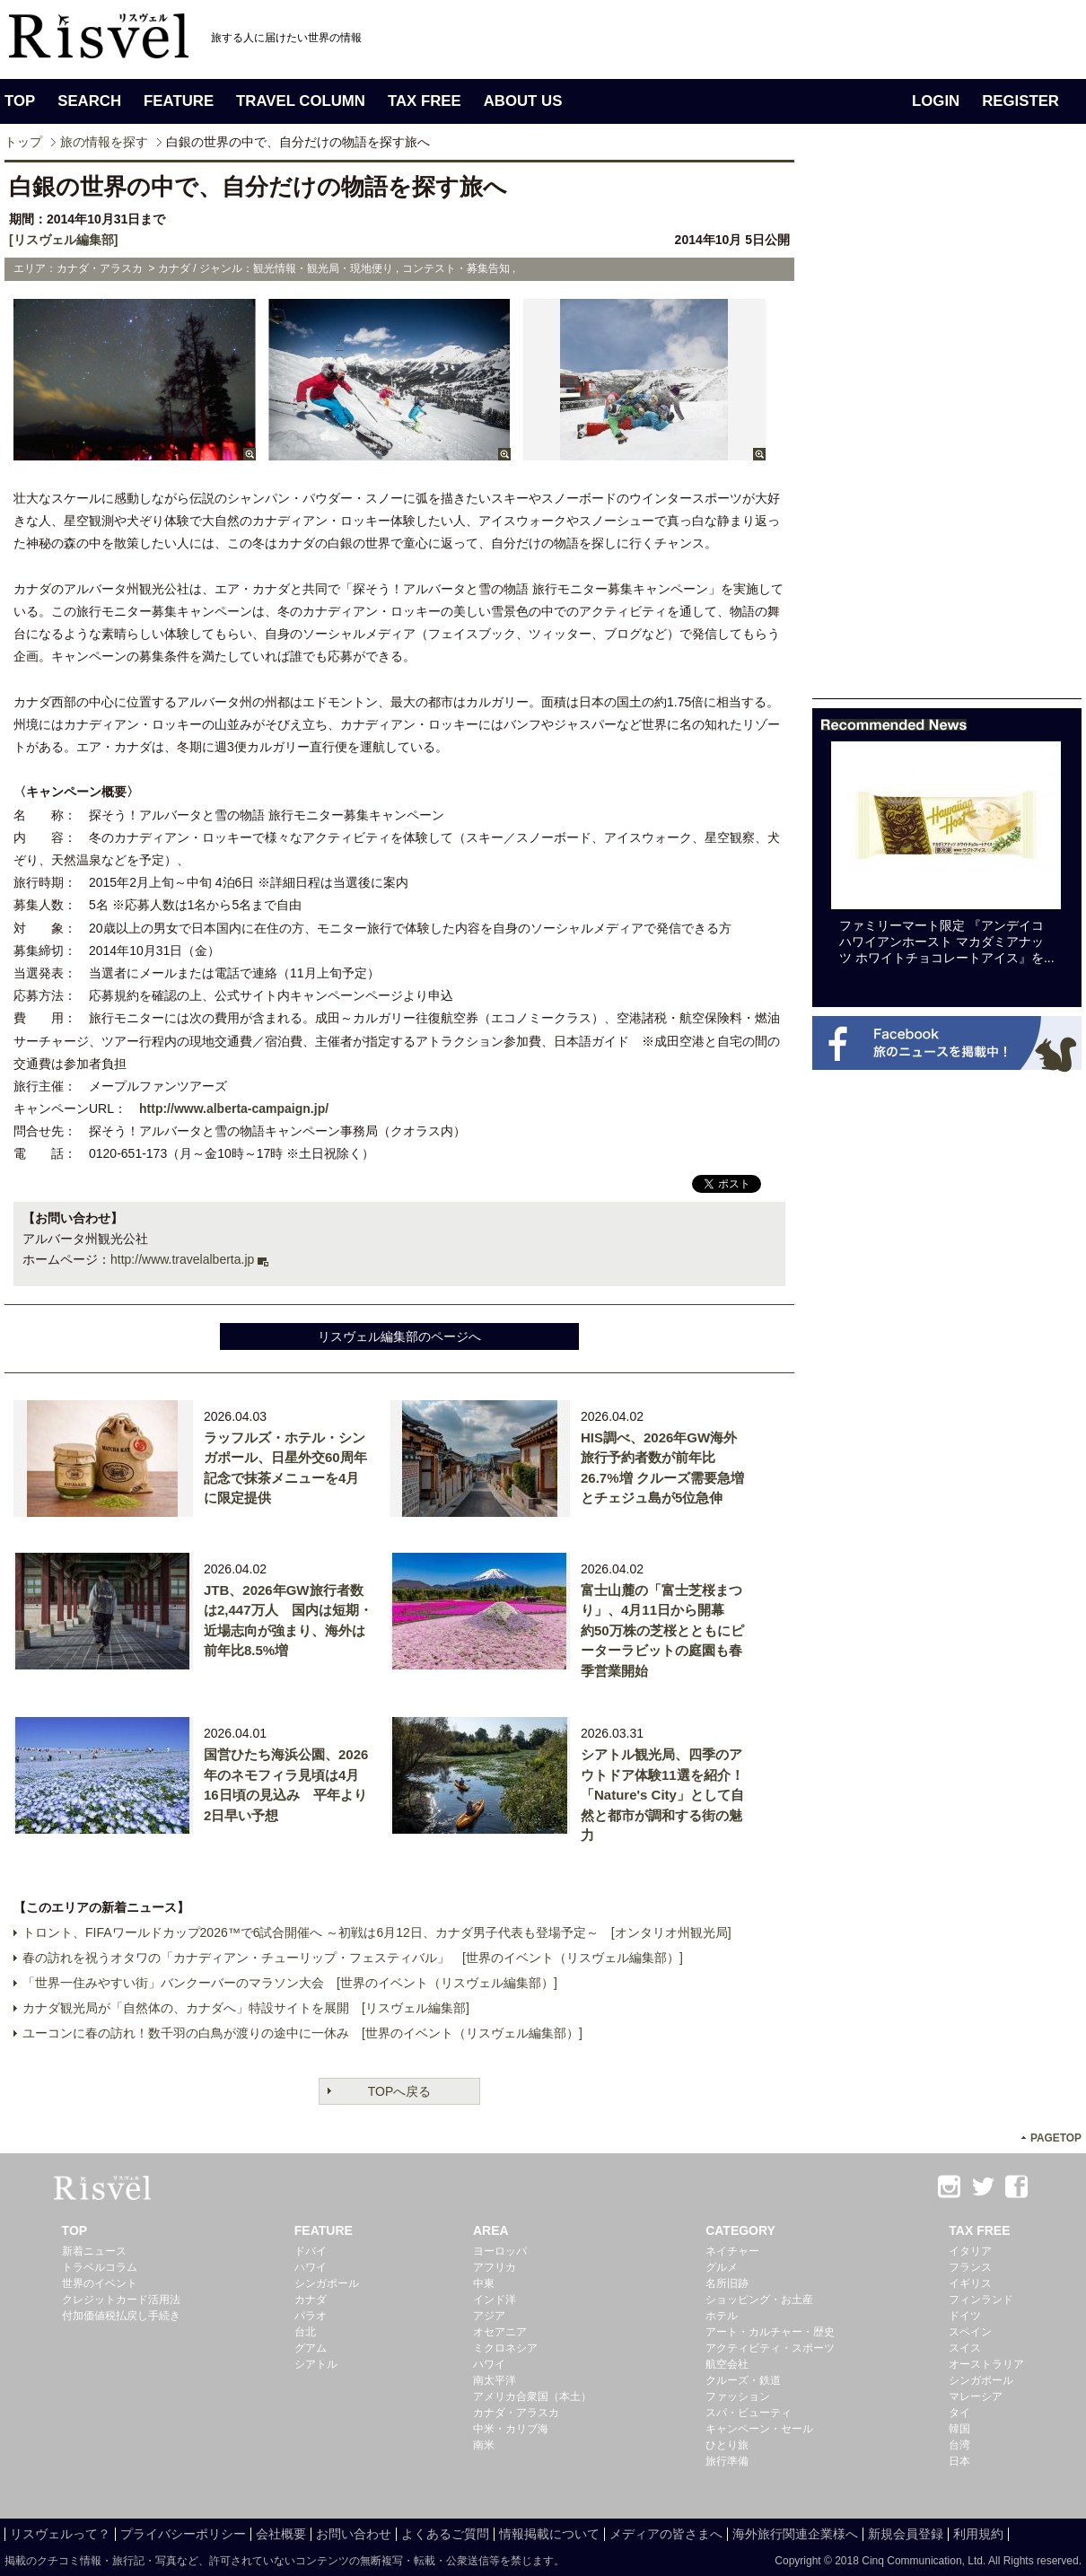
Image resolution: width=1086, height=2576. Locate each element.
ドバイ (310, 2251)
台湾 (959, 2445)
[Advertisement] (947, 429)
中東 (484, 2283)
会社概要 (281, 2534)
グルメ (721, 2267)
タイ (959, 2412)
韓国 (959, 2429)
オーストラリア (986, 2364)
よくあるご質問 (445, 2534)
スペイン (970, 2332)
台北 (305, 2332)
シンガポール (326, 2283)
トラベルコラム (99, 2267)
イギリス (970, 2283)
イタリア (970, 2251)
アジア (489, 2315)
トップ (23, 142)
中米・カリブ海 (510, 2429)
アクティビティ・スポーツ (770, 2348)
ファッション (737, 2396)
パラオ (310, 2315)
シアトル (315, 2364)
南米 (484, 2445)
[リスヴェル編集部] (63, 239)
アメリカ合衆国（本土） (532, 2396)
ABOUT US (523, 101)
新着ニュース (94, 2251)
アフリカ (494, 2267)
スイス (965, 2348)
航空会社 (727, 2364)
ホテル (721, 2315)
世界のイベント (99, 2283)
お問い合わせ (353, 2534)
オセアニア (500, 2332)
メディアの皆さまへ (666, 2534)
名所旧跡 (727, 2283)
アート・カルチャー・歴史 (770, 2332)
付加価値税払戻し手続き (121, 2315)
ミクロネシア (505, 2348)
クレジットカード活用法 (121, 2299)
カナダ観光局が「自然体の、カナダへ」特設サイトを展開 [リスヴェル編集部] (245, 2008)
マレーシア (976, 2396)
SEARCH (89, 101)
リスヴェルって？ (60, 2534)
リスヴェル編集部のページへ (399, 1336)
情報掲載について (549, 2534)
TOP (19, 101)
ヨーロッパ (500, 2251)
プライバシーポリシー (183, 2534)
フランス (970, 2267)
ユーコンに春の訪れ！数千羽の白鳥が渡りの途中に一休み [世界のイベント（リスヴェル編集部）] (302, 2033)
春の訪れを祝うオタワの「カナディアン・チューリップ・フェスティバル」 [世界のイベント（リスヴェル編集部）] (352, 1957)
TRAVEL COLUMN (300, 101)
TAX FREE (424, 101)
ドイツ (965, 2315)
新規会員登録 (905, 2534)
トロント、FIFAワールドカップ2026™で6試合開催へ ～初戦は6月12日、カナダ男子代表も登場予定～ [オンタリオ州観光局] (376, 1932)
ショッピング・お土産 (759, 2299)
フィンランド (981, 2299)
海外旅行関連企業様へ (795, 2534)
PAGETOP (1056, 2138)
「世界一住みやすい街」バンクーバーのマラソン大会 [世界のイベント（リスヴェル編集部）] (289, 1983)
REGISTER (1020, 101)
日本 (959, 2461)
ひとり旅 (727, 2445)
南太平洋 (494, 2380)
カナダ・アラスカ (516, 2412)
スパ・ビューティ (748, 2412)
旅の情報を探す (104, 142)
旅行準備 (727, 2461)
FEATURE (179, 101)
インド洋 (494, 2299)
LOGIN (935, 101)
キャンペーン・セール (759, 2429)
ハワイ (310, 2267)
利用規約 (978, 2534)
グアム (310, 2348)
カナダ (310, 2299)
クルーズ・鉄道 (743, 2380)
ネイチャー (732, 2251)
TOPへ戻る (400, 2091)
